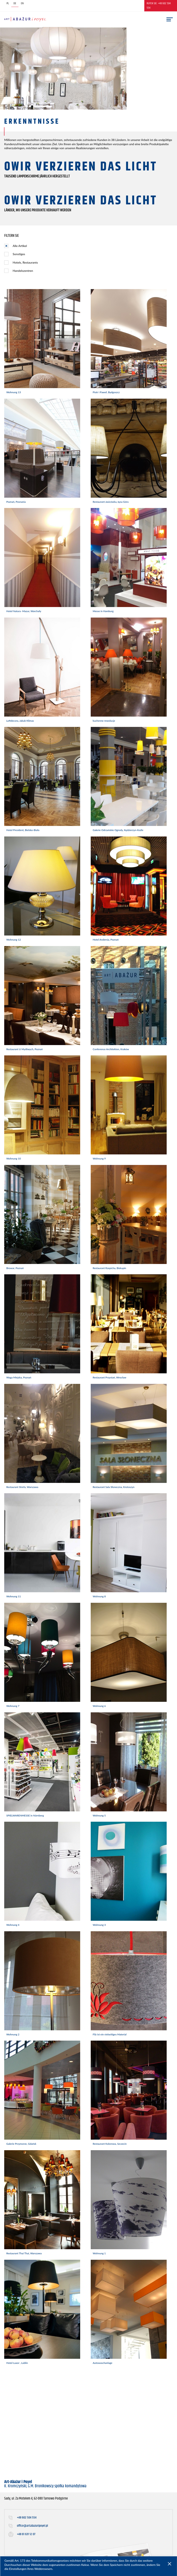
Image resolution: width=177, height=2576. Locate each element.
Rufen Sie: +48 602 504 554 (159, 5)
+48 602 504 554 (22, 2517)
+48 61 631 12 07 (21, 2534)
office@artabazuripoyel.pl (28, 2525)
